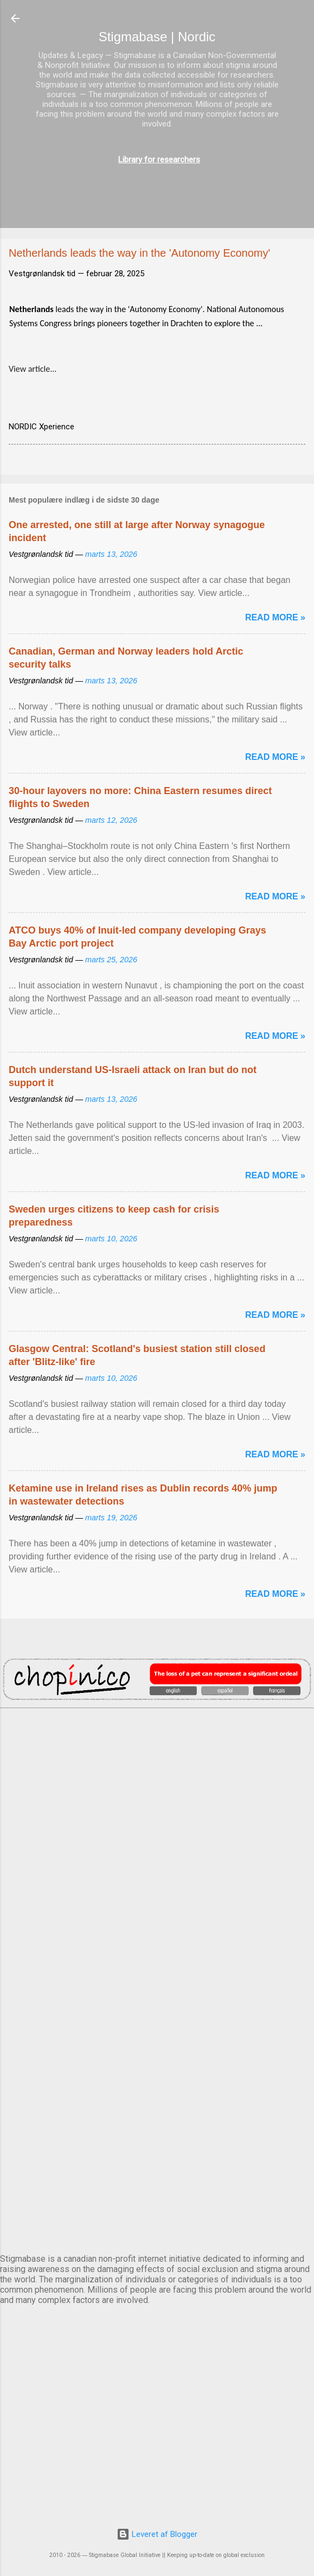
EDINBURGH (157, 1934)
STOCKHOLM (157, 2204)
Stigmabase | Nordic (157, 36)
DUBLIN (157, 1844)
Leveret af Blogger (157, 2534)
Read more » (275, 617)
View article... (32, 369)
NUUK (157, 2024)
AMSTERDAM (157, 1753)
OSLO (157, 2114)
